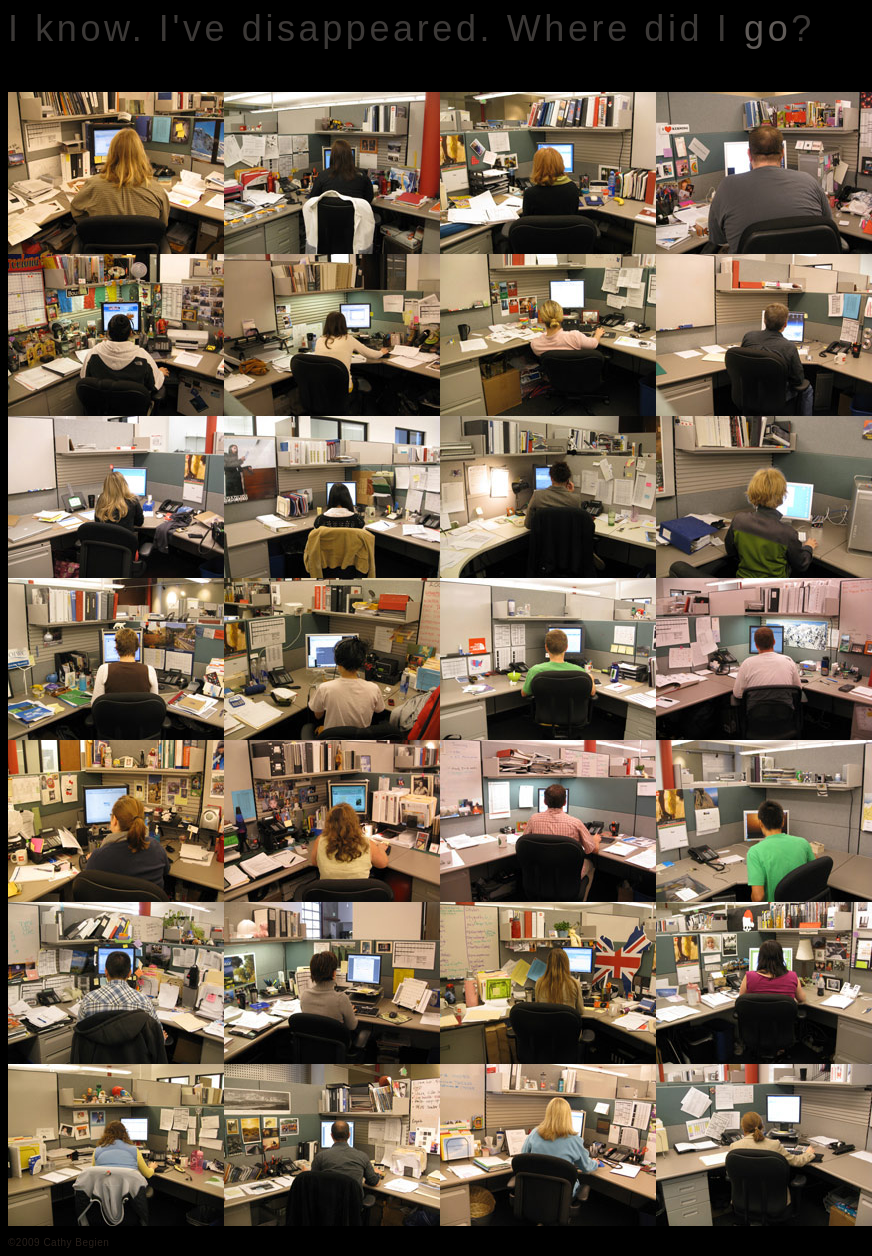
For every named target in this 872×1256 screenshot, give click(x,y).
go (767, 28)
